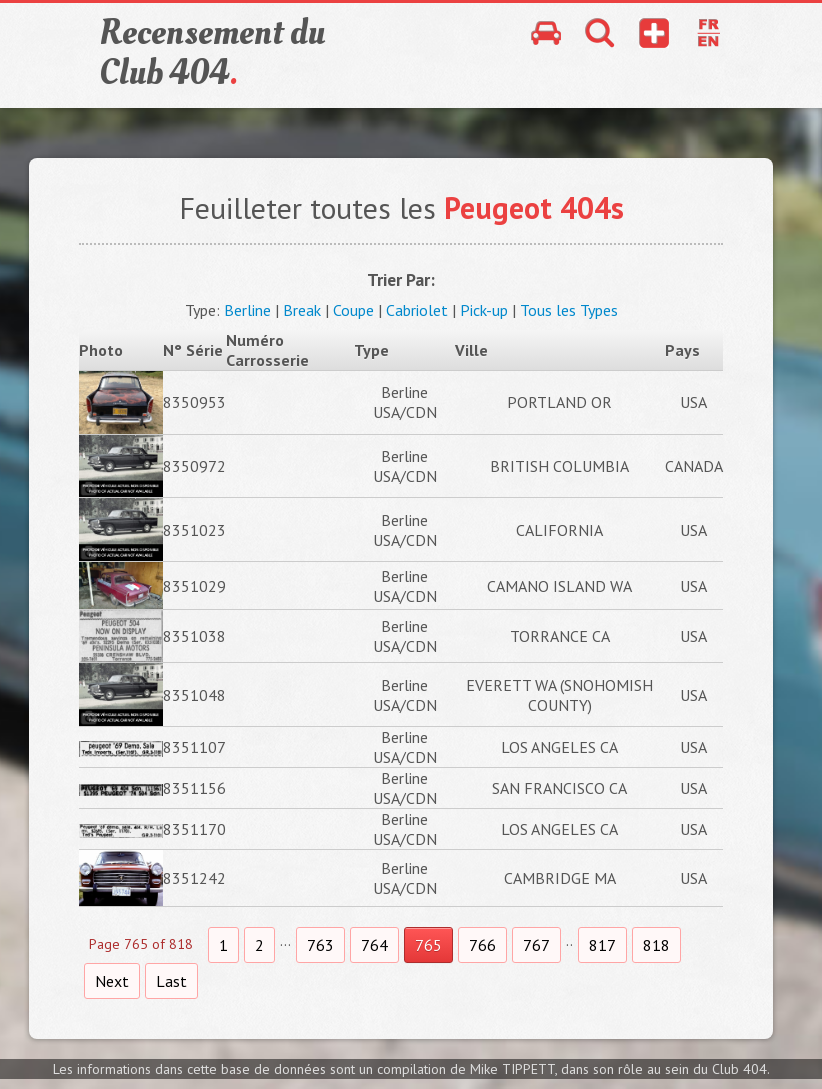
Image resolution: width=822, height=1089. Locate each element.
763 (320, 945)
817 (602, 945)
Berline (247, 310)
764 (374, 945)
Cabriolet (417, 310)
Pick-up (484, 310)
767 (536, 945)
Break (302, 310)
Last (171, 981)
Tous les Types (569, 310)
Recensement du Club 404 (212, 53)
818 (656, 945)
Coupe (353, 310)
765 (428, 945)
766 (482, 945)
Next (112, 981)
